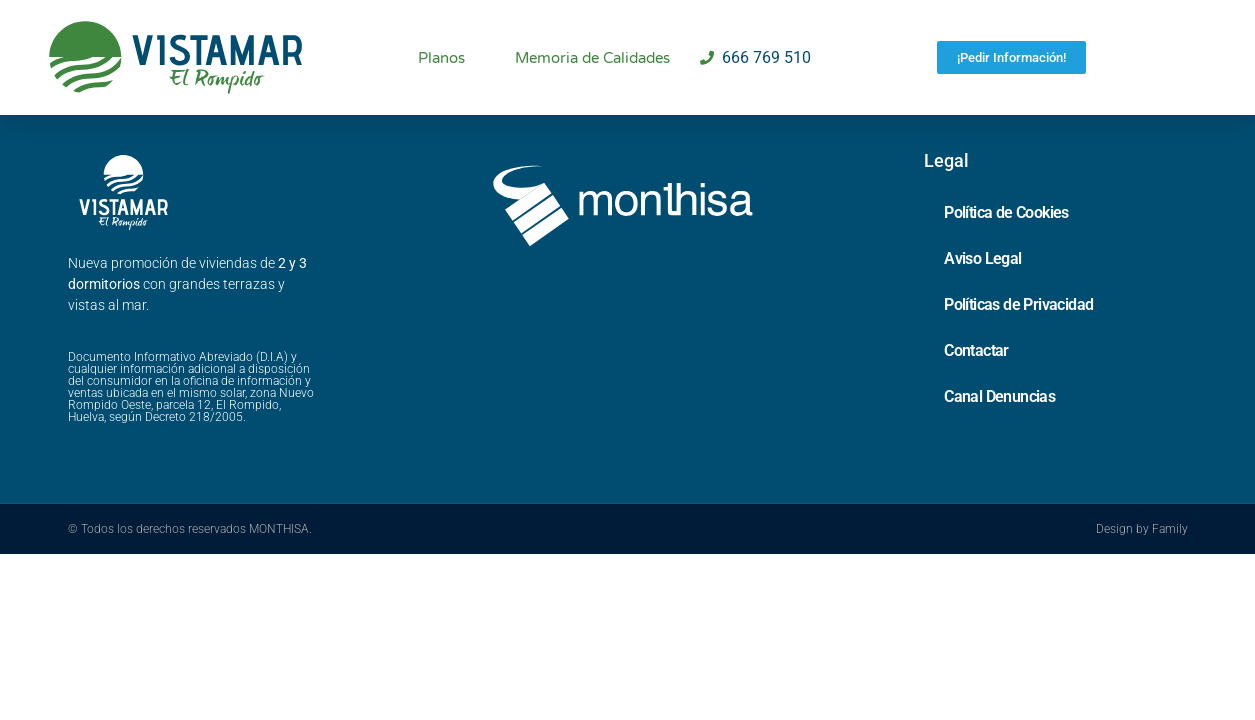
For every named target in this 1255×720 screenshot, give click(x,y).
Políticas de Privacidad (1018, 329)
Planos (441, 58)
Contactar (976, 375)
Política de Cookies (1006, 237)
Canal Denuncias (999, 421)
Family (1170, 554)
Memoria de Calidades (592, 58)
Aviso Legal (982, 283)
